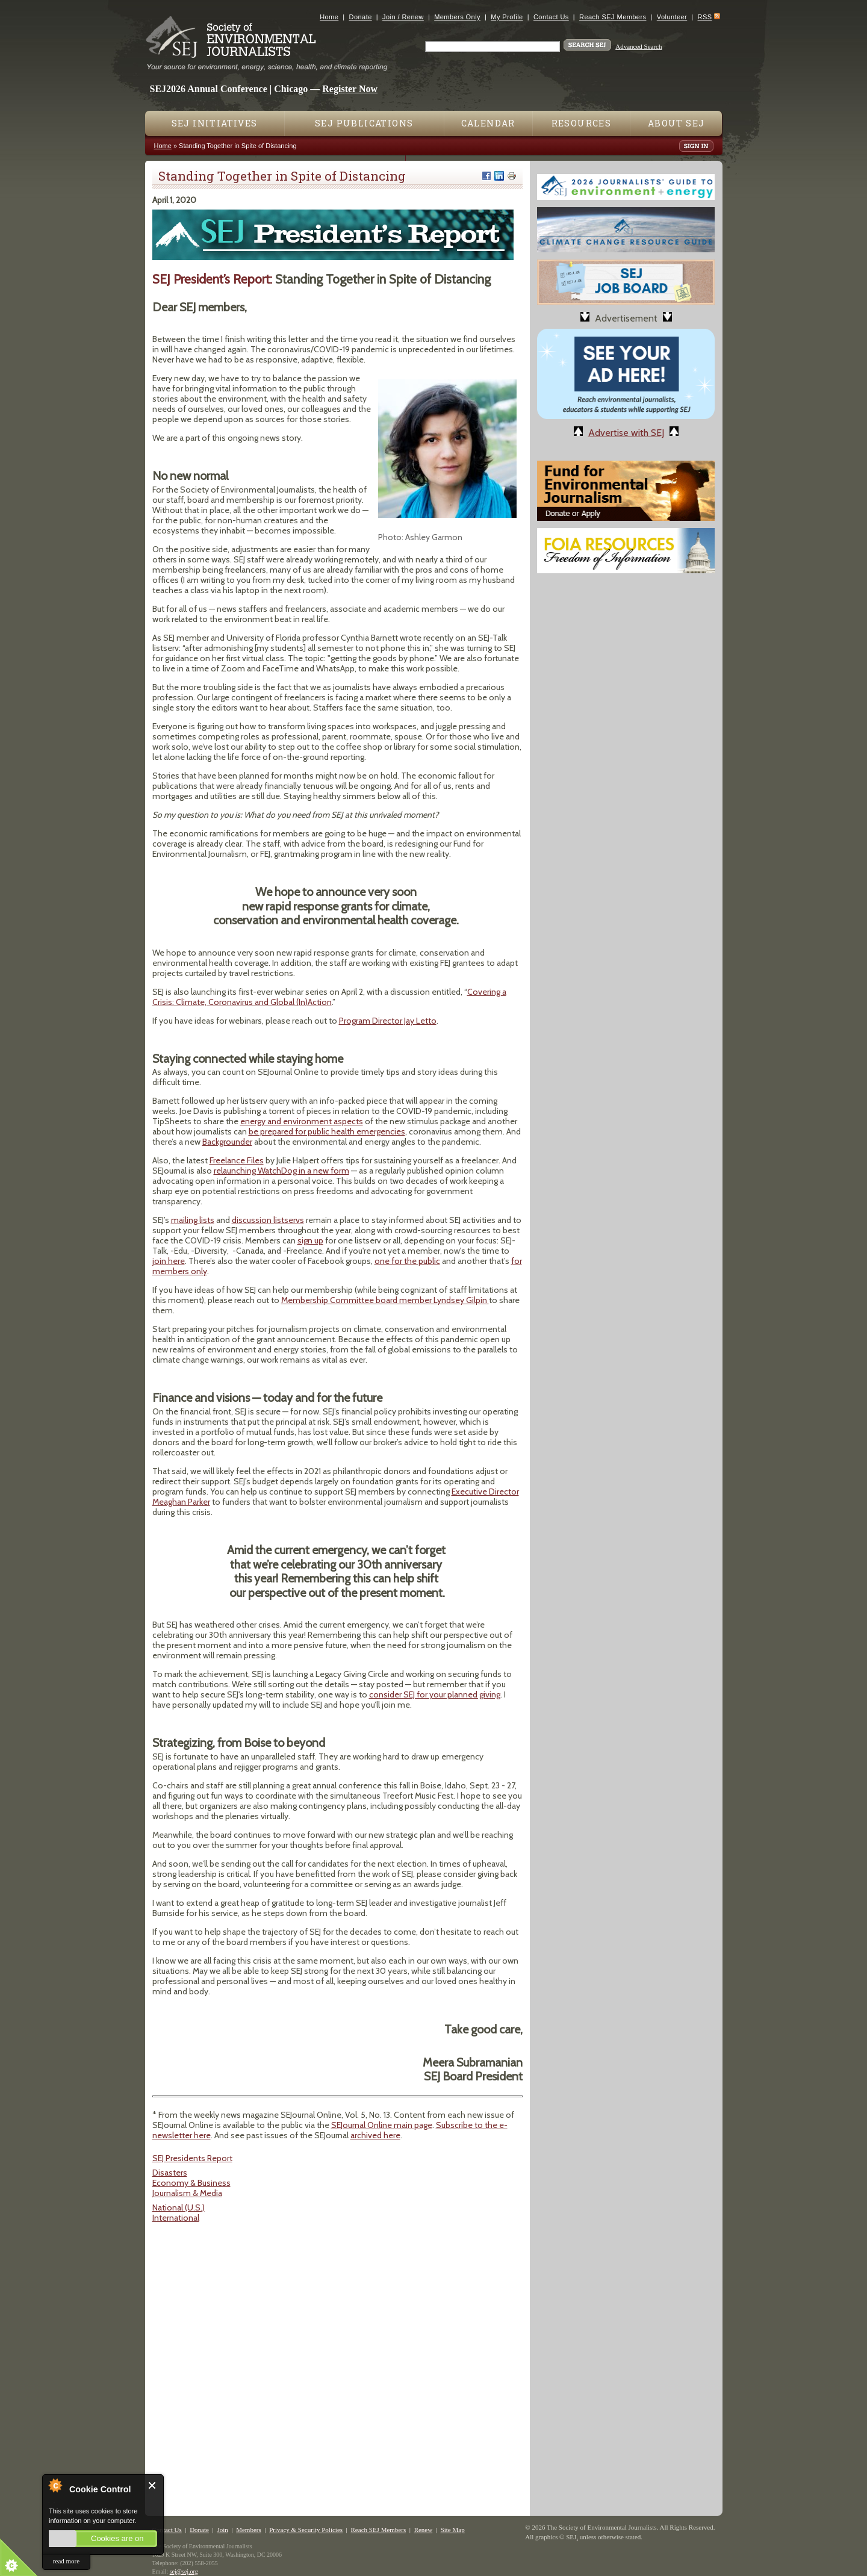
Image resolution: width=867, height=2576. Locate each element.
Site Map (453, 2529)
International (175, 2217)
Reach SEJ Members (612, 16)
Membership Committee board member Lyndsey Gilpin (385, 1300)
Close (153, 2485)
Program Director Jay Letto (388, 1020)
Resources (582, 123)
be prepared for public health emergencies (327, 1131)
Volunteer (672, 16)
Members (248, 2529)
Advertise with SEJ (626, 432)
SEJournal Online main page (381, 2125)
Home (329, 16)
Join (222, 2529)
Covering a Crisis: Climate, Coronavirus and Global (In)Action (329, 996)
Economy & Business (191, 2182)
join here (168, 1260)
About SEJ (676, 123)
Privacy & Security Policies (306, 2529)
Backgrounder (227, 1141)
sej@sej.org (184, 2571)
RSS (705, 16)
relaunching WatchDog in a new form (281, 1170)
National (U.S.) (178, 2207)
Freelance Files (237, 1160)
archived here (375, 2135)
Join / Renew (403, 16)
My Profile (507, 16)
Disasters (169, 2172)
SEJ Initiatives (215, 123)
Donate (360, 16)
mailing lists (192, 1220)
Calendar (488, 123)
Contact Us (551, 16)
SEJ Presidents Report (192, 2158)
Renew (423, 2529)
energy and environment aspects (301, 1121)
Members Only (457, 16)
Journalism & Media (187, 2193)
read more (66, 2561)
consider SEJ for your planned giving (434, 1694)
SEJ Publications (364, 123)
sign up (310, 1240)
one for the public (407, 1260)
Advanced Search (638, 46)
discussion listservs (268, 1220)
